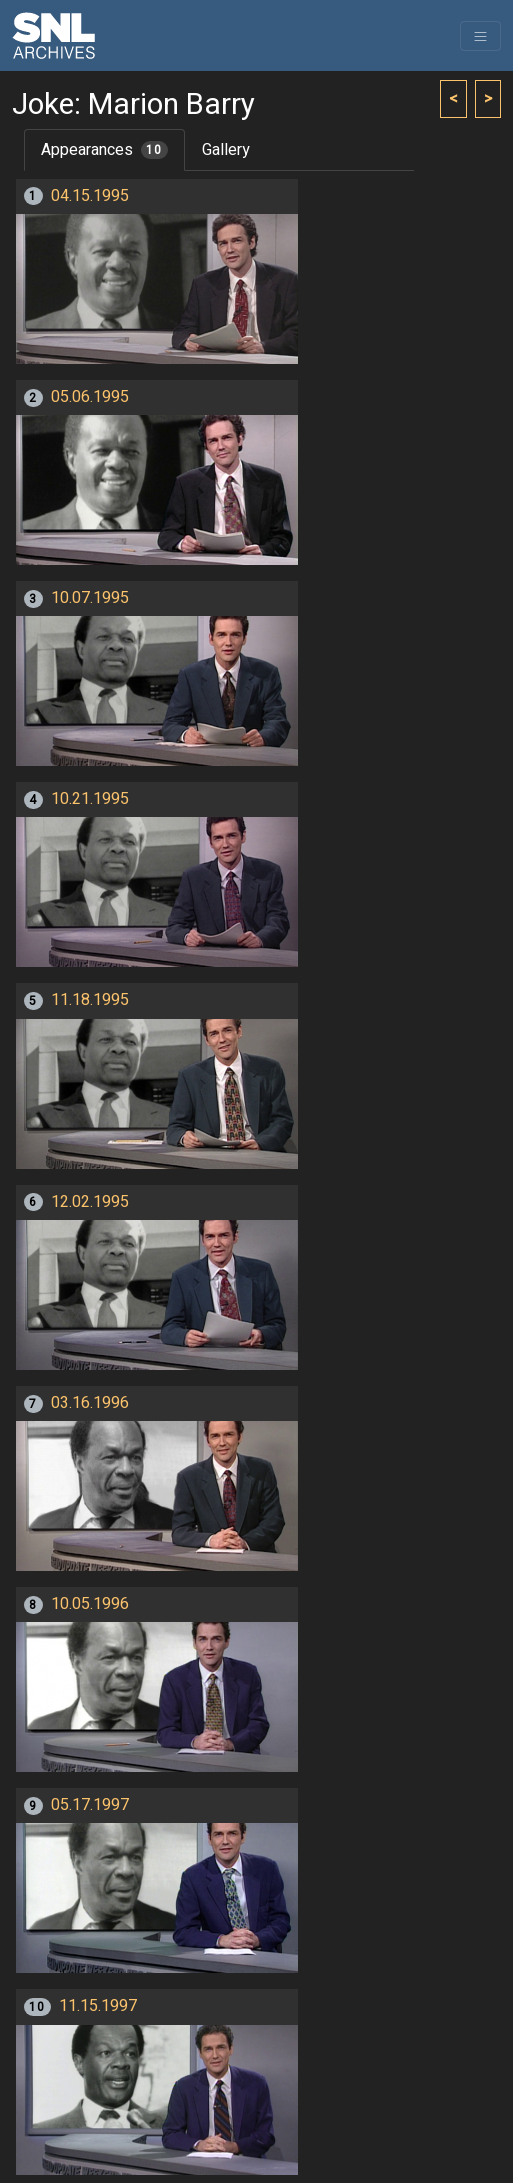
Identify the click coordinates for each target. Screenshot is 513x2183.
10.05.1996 (90, 1604)
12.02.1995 (90, 1202)
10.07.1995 (90, 598)
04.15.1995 (90, 196)
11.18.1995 (90, 1000)
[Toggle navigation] (480, 36)
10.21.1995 (90, 799)
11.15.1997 (98, 2006)
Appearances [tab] (104, 150)
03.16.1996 (90, 1403)
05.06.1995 (90, 397)
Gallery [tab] (226, 150)
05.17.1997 (90, 1805)
